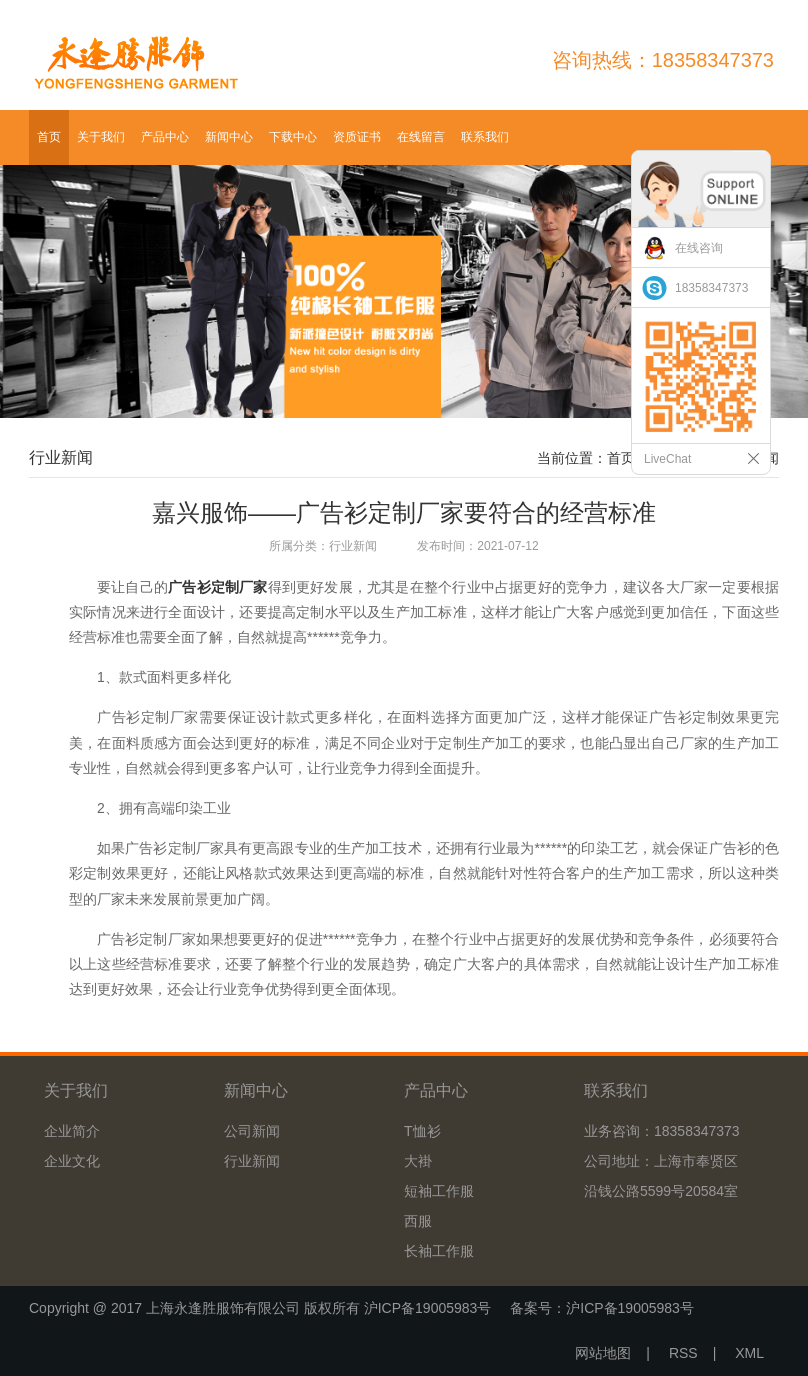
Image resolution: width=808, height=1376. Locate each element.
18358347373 (711, 288)
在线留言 (421, 137)
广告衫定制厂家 (218, 587)
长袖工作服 (439, 1251)
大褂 (418, 1161)
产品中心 (165, 137)
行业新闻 (252, 1161)
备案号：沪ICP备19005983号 (602, 1308)
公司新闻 (252, 1131)
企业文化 (72, 1161)
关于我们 (101, 137)
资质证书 (357, 137)
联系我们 (485, 137)
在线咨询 (699, 248)
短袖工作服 (439, 1191)
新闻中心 (229, 137)
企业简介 (72, 1131)
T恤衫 (422, 1131)
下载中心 (293, 137)
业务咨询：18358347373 (662, 1131)
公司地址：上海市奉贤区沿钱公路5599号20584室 (661, 1176)
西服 (418, 1221)
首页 (49, 137)
